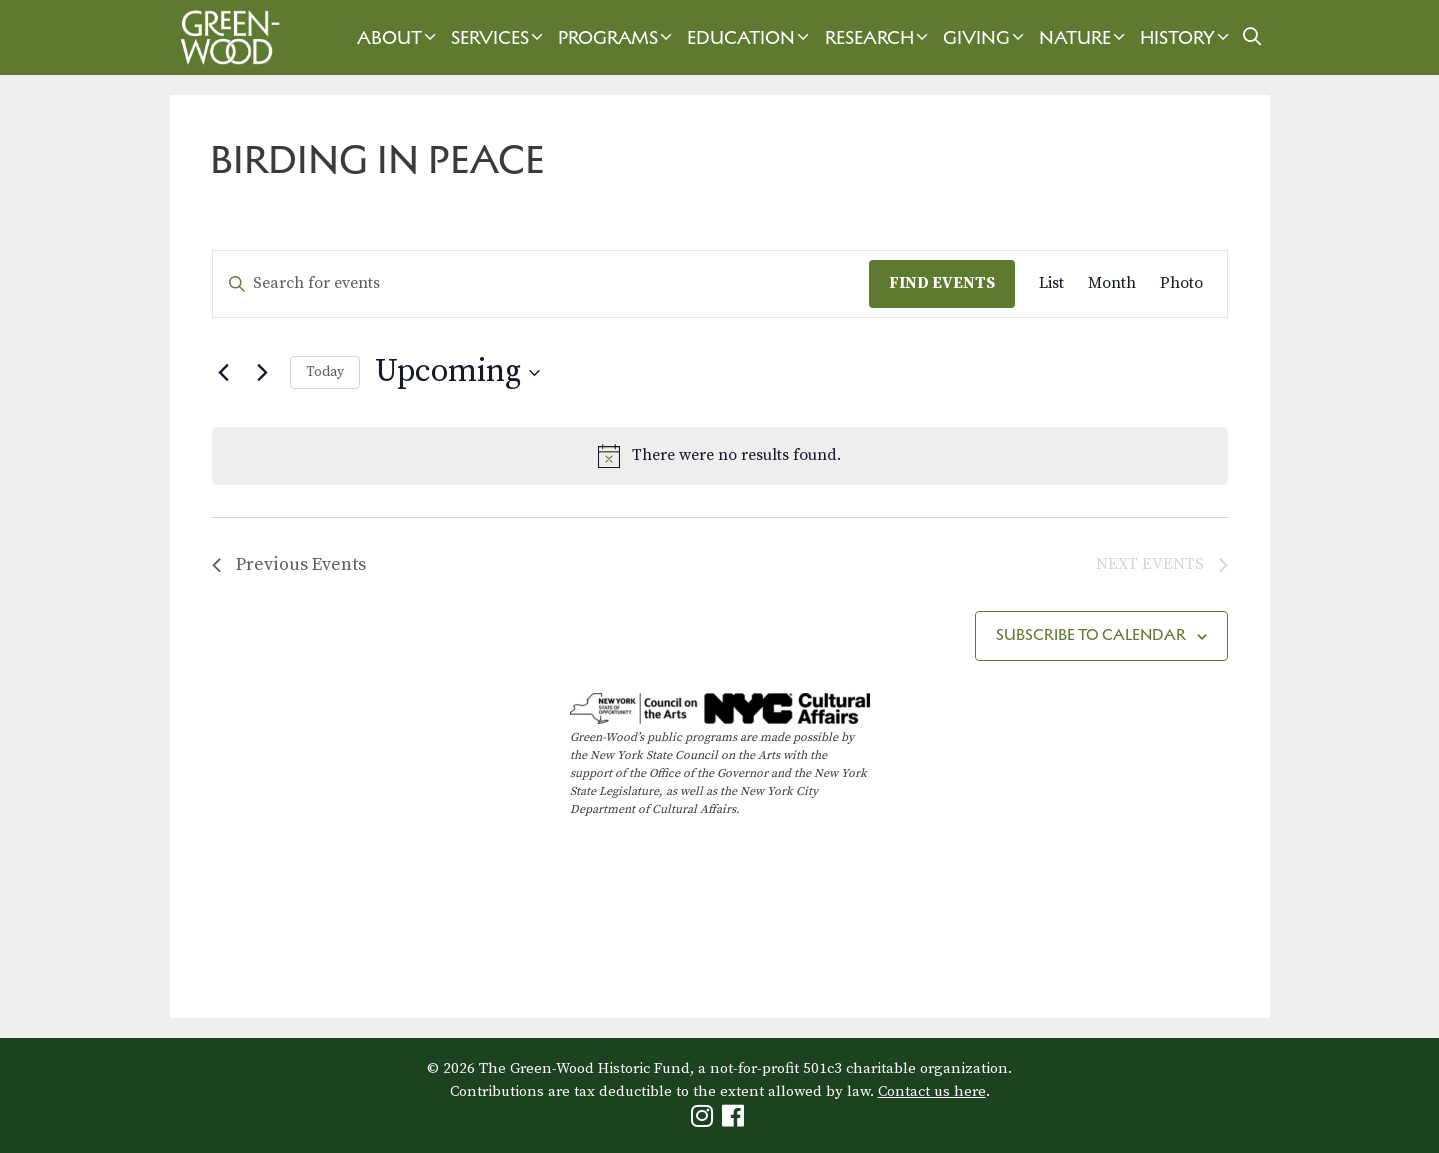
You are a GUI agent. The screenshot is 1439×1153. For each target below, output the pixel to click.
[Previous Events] (224, 373)
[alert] (720, 456)
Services (499, 37)
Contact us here (932, 1091)
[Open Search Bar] (1251, 37)
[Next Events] (263, 373)
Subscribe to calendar (1091, 634)
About (399, 37)
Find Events (942, 283)
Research (879, 37)
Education (750, 37)
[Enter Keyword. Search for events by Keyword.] (541, 284)
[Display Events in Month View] (1112, 284)
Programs (617, 37)
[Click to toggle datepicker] (457, 372)
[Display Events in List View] (1051, 284)
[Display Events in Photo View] (1181, 284)
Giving (986, 37)
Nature (1084, 37)
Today (325, 372)
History (1187, 37)
